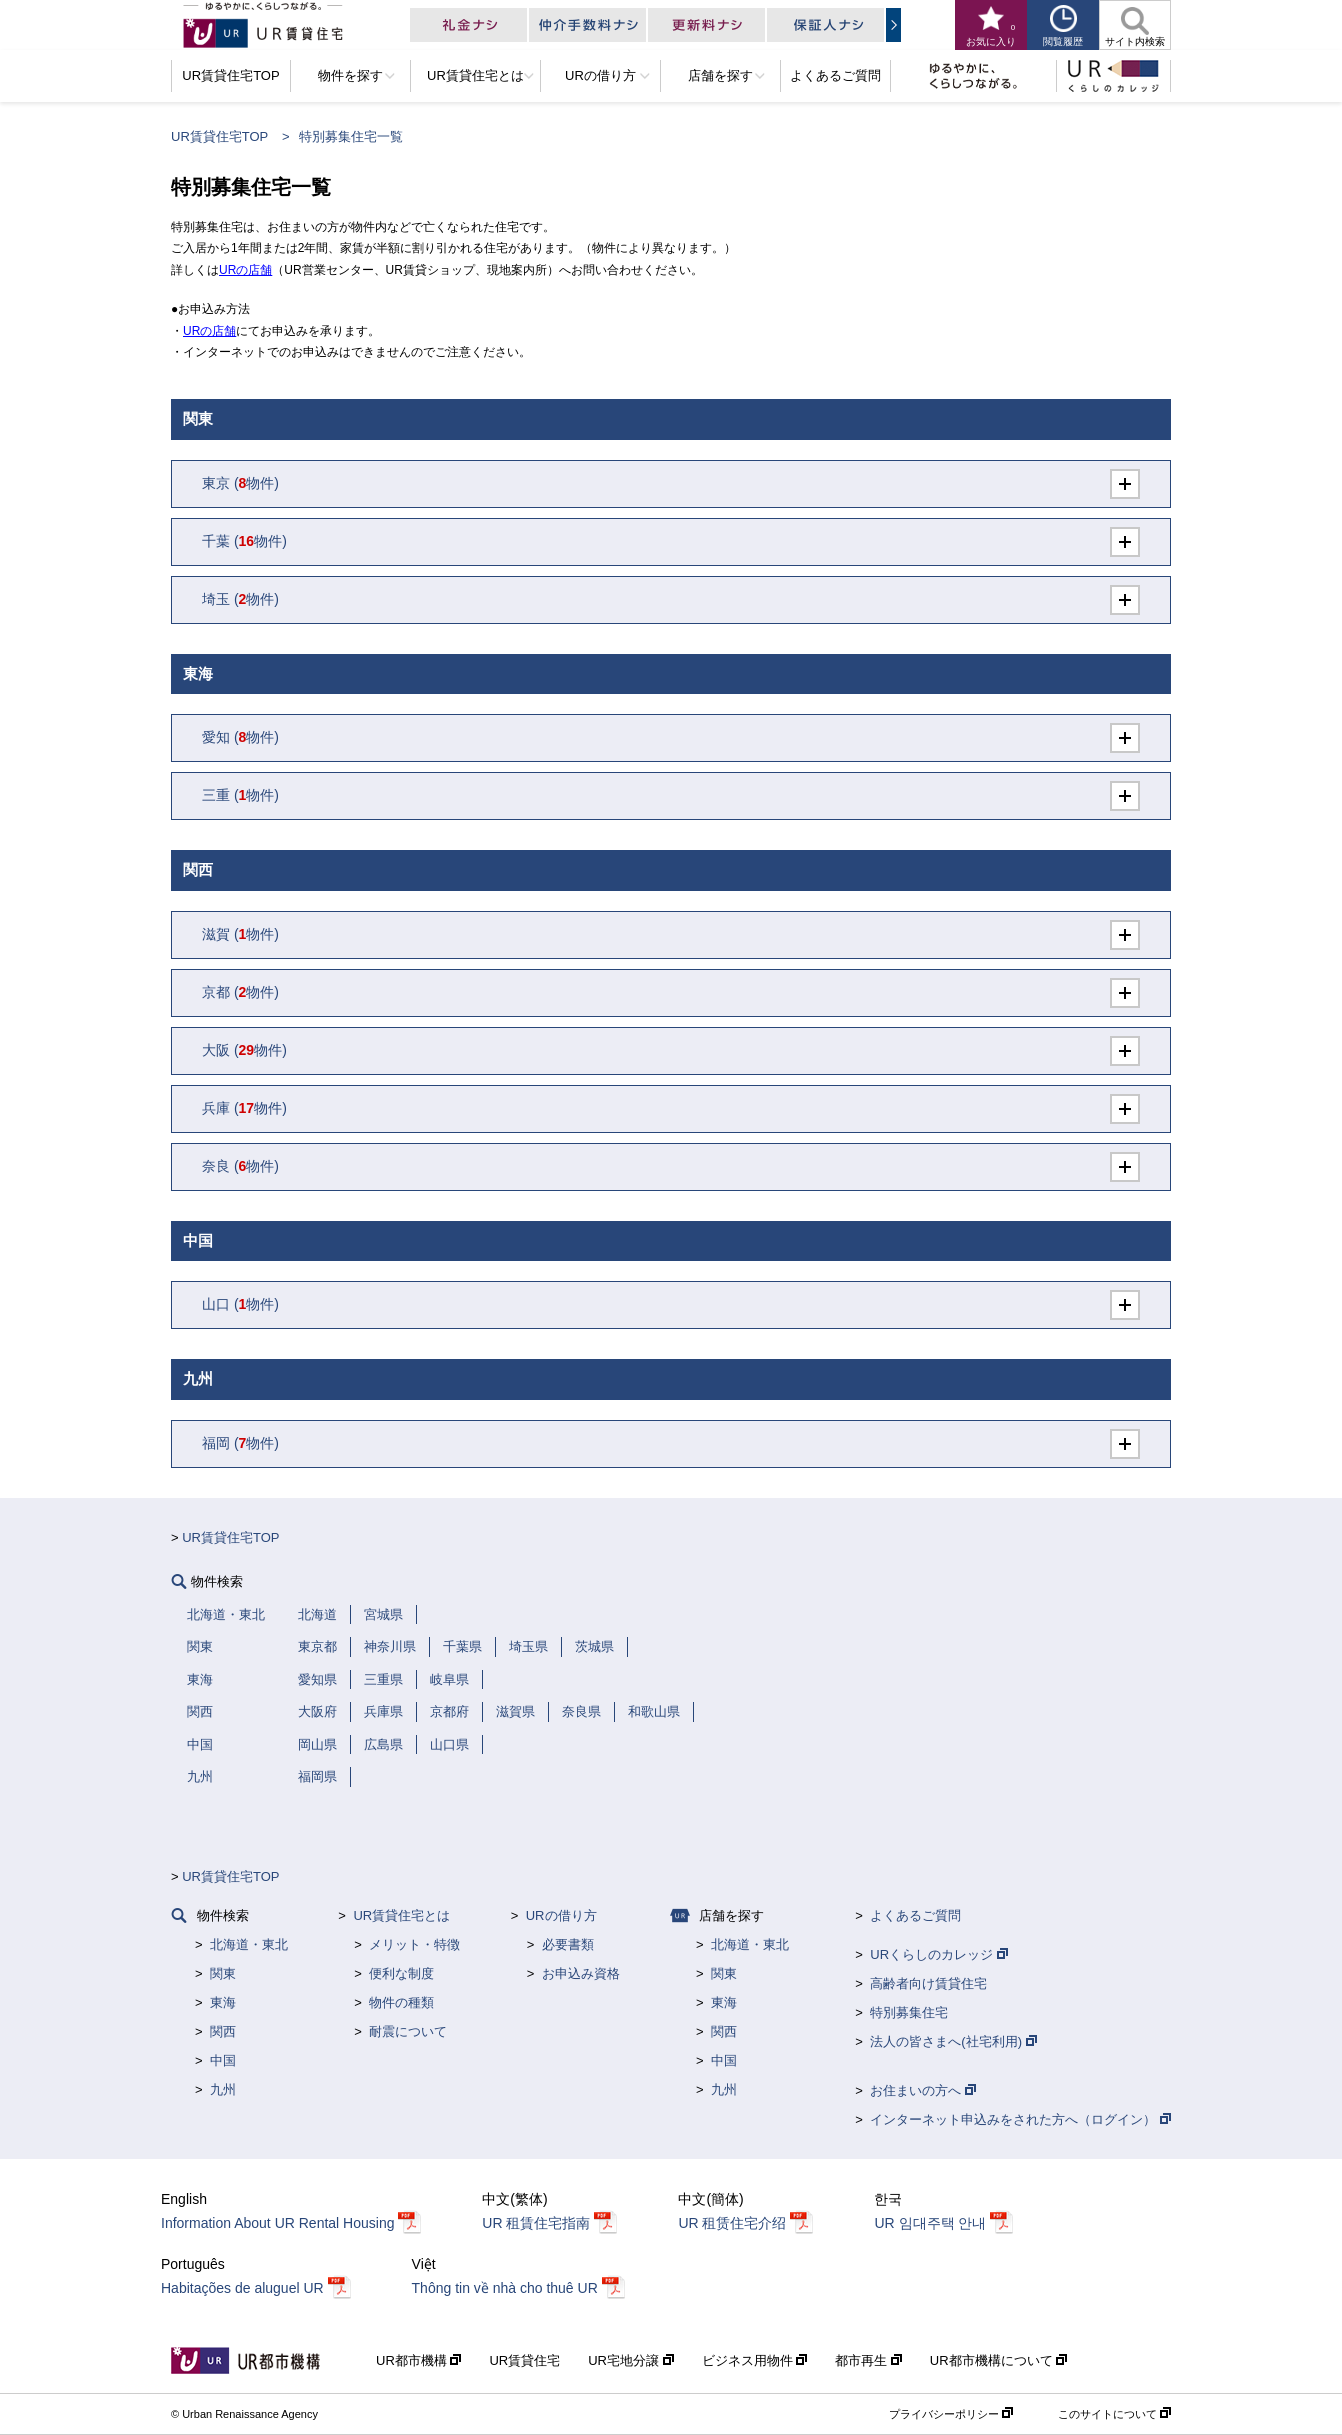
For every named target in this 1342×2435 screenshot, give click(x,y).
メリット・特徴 (414, 1944)
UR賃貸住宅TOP (219, 136)
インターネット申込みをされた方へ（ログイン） (1020, 2119)
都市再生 (868, 2360)
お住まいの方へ (923, 2090)
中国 (223, 2060)
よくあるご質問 (915, 1915)
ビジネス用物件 (755, 2360)
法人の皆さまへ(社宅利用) (953, 2041)
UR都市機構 (418, 2360)
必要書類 (568, 1944)
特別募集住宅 (909, 2012)
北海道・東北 (249, 1944)
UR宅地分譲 (630, 2360)
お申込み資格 (581, 1973)
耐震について (408, 2031)
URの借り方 (561, 1915)
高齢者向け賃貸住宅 (928, 1983)
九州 (223, 2089)
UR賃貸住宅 (524, 2360)
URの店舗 (245, 270)
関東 (223, 1973)
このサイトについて (1114, 2414)
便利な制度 (401, 1973)
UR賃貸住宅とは (401, 1915)
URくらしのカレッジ (938, 1954)
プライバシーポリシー (951, 2414)
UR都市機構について (998, 2360)
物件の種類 (401, 2002)
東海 (223, 2002)
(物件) (240, 483)
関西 (223, 2031)
